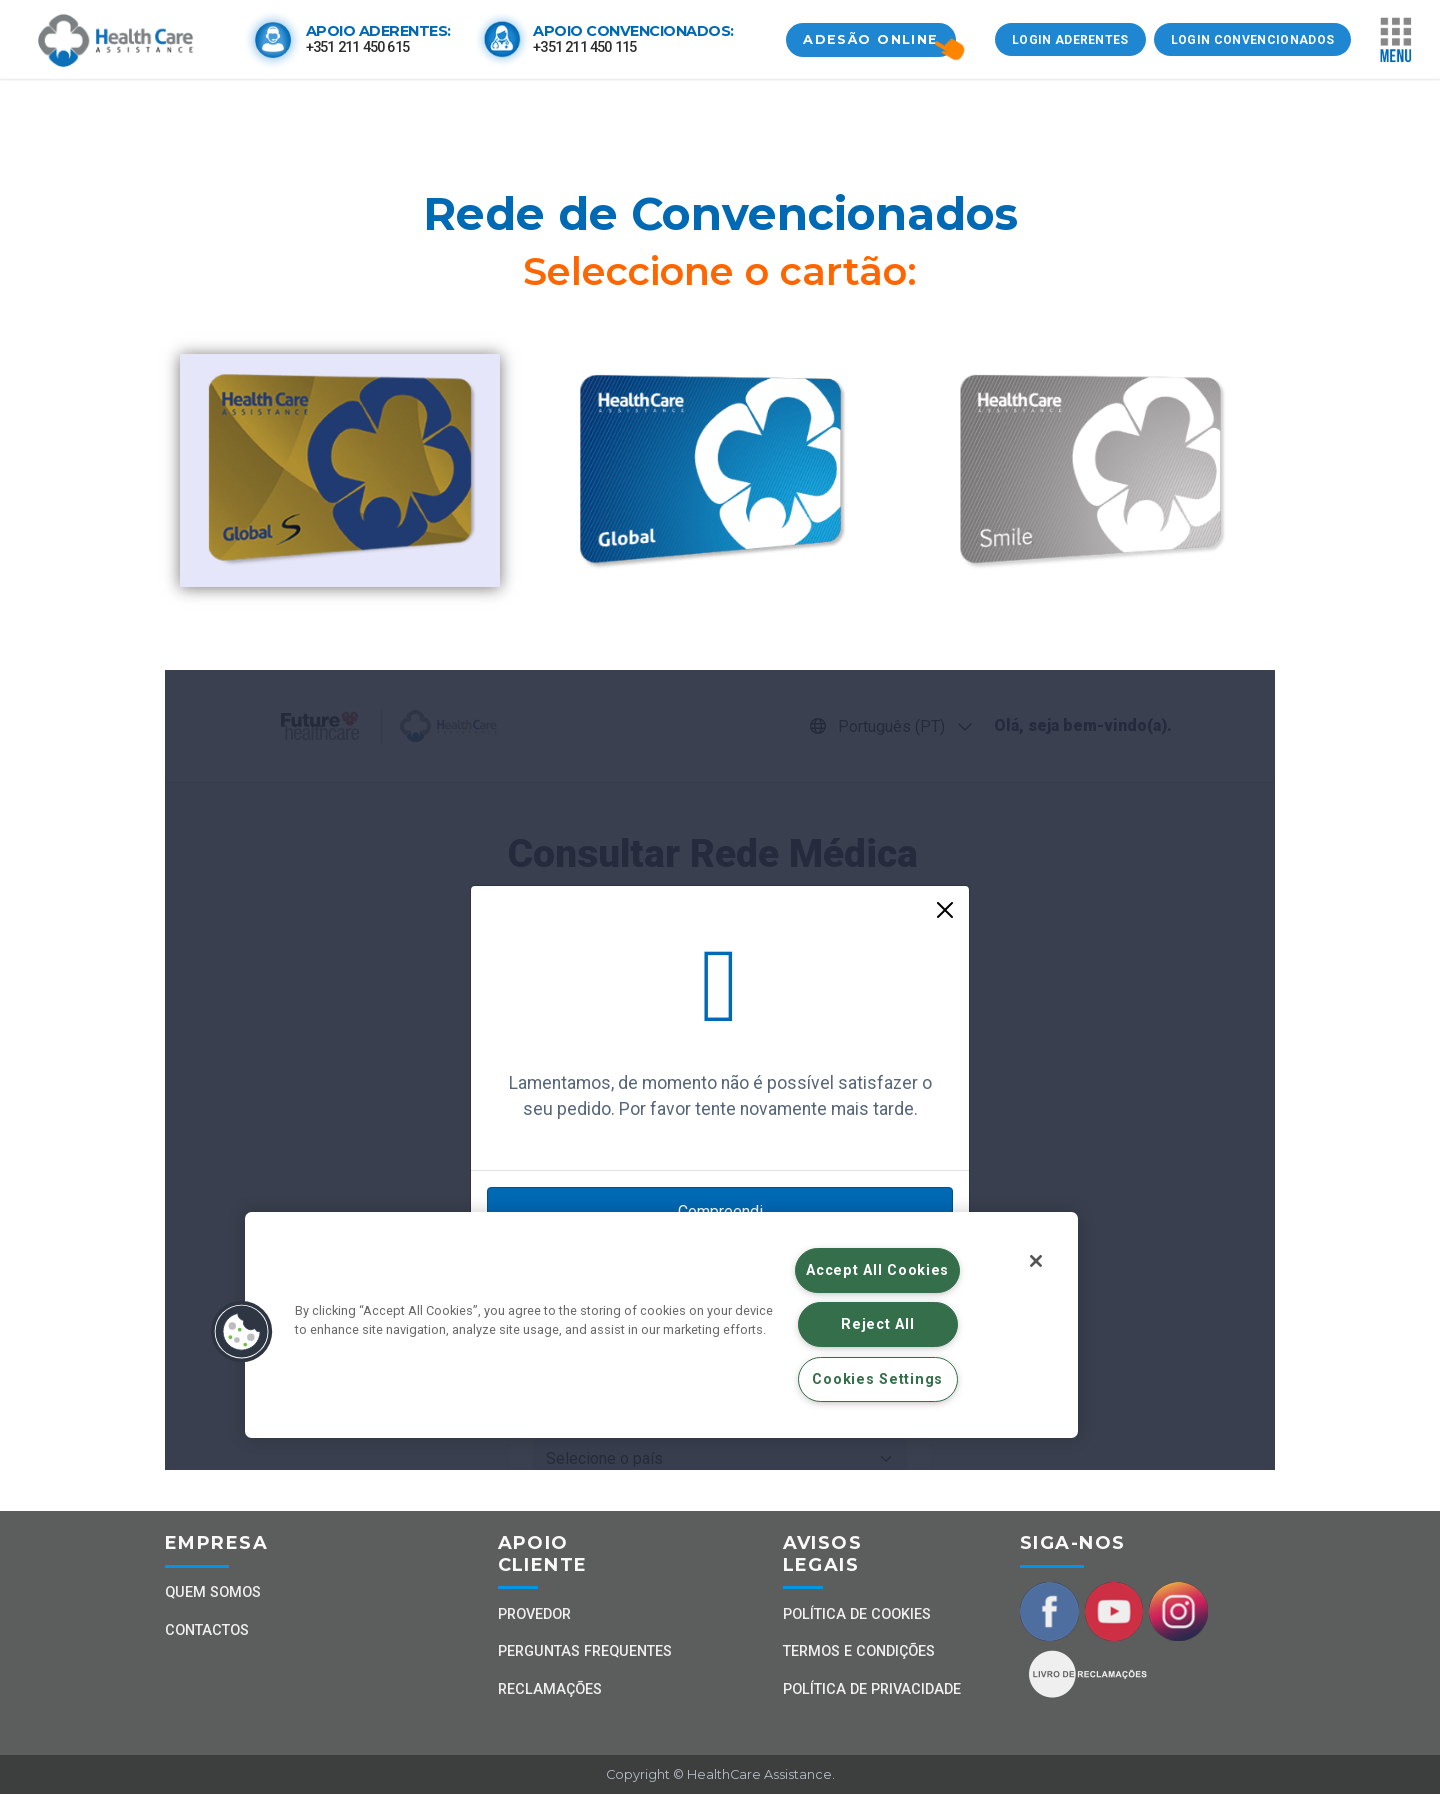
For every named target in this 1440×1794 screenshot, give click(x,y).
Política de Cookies (857, 1614)
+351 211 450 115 (584, 47)
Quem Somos (213, 1592)
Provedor (534, 1614)
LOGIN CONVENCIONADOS (1252, 40)
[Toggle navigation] (1396, 40)
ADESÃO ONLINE (871, 39)
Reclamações (550, 1689)
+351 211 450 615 (357, 47)
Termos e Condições (859, 1651)
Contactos (207, 1630)
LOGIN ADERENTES (1070, 40)
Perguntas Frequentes (585, 1651)
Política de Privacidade (872, 1689)
